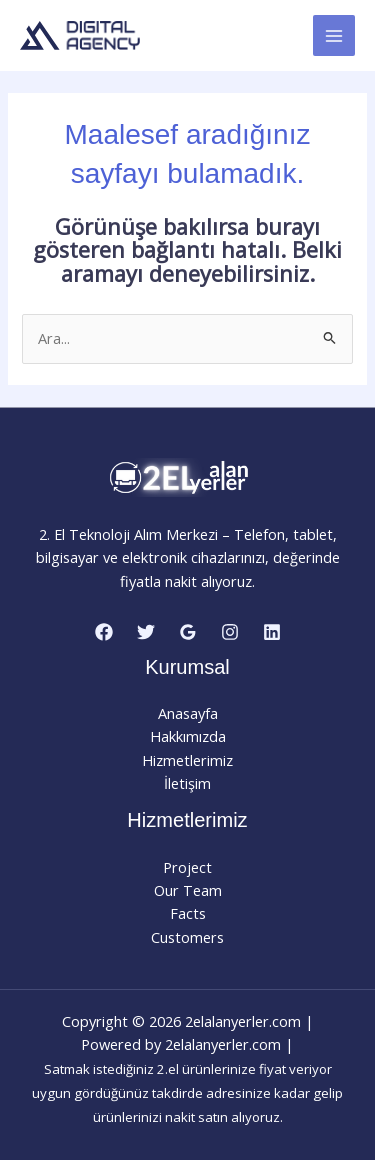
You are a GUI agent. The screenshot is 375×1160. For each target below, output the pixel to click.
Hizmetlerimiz (187, 760)
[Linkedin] (272, 632)
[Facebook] (104, 632)
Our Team (188, 890)
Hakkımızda (188, 736)
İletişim (187, 783)
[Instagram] (230, 632)
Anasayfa (188, 713)
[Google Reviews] (188, 632)
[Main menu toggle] (334, 36)
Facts (188, 913)
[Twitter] (146, 632)
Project (187, 867)
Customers (187, 937)
